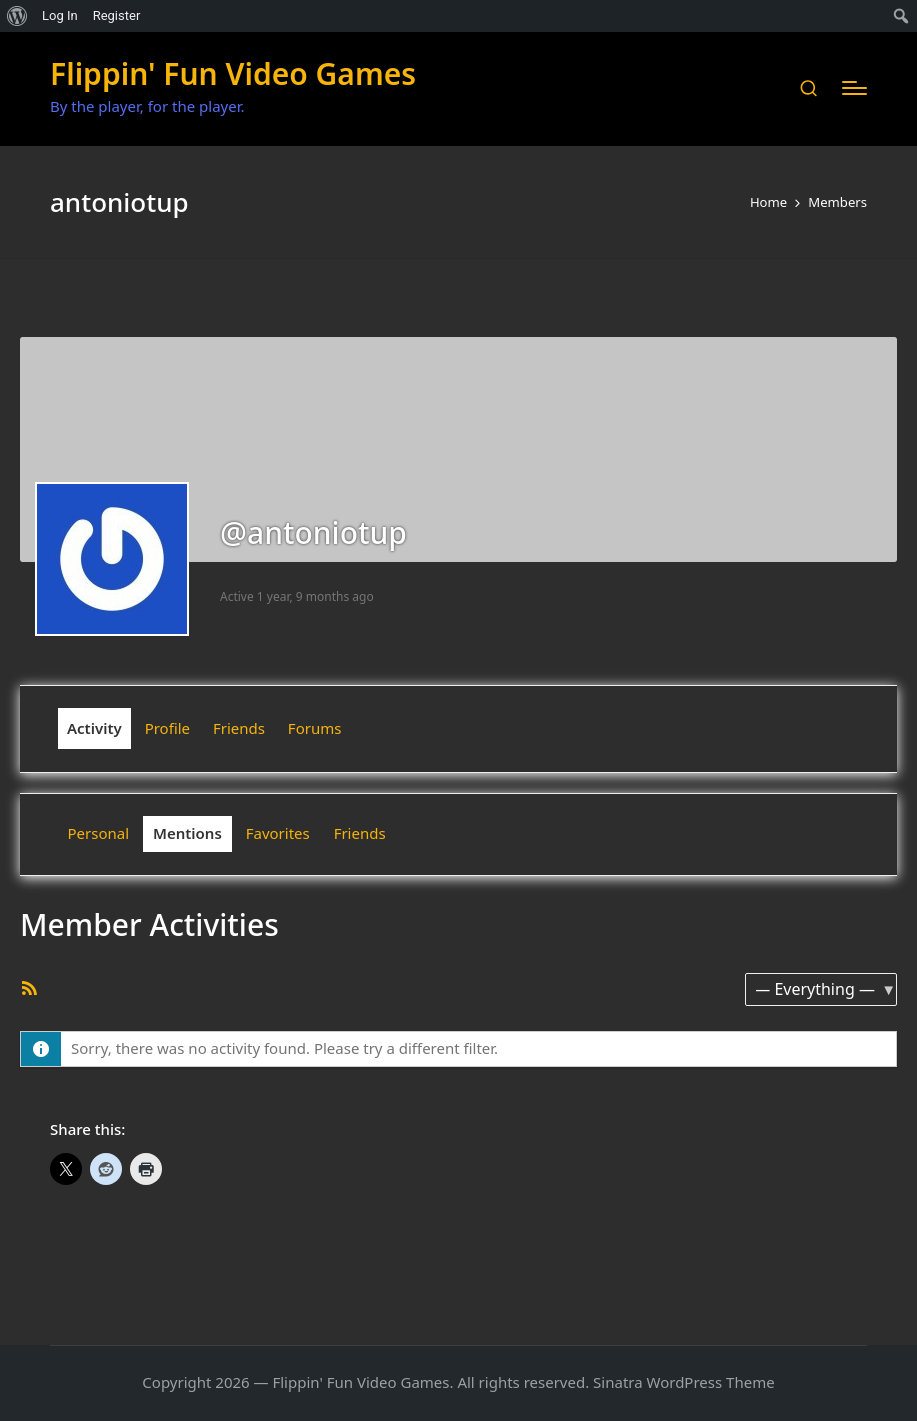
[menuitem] (17, 16)
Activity (94, 728)
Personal (99, 833)
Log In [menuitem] (60, 15)
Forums (315, 728)
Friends (239, 728)
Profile (167, 728)
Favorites (278, 833)
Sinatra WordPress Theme (684, 1382)
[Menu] (854, 88)
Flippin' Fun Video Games (233, 73)
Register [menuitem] (117, 15)
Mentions (187, 833)
